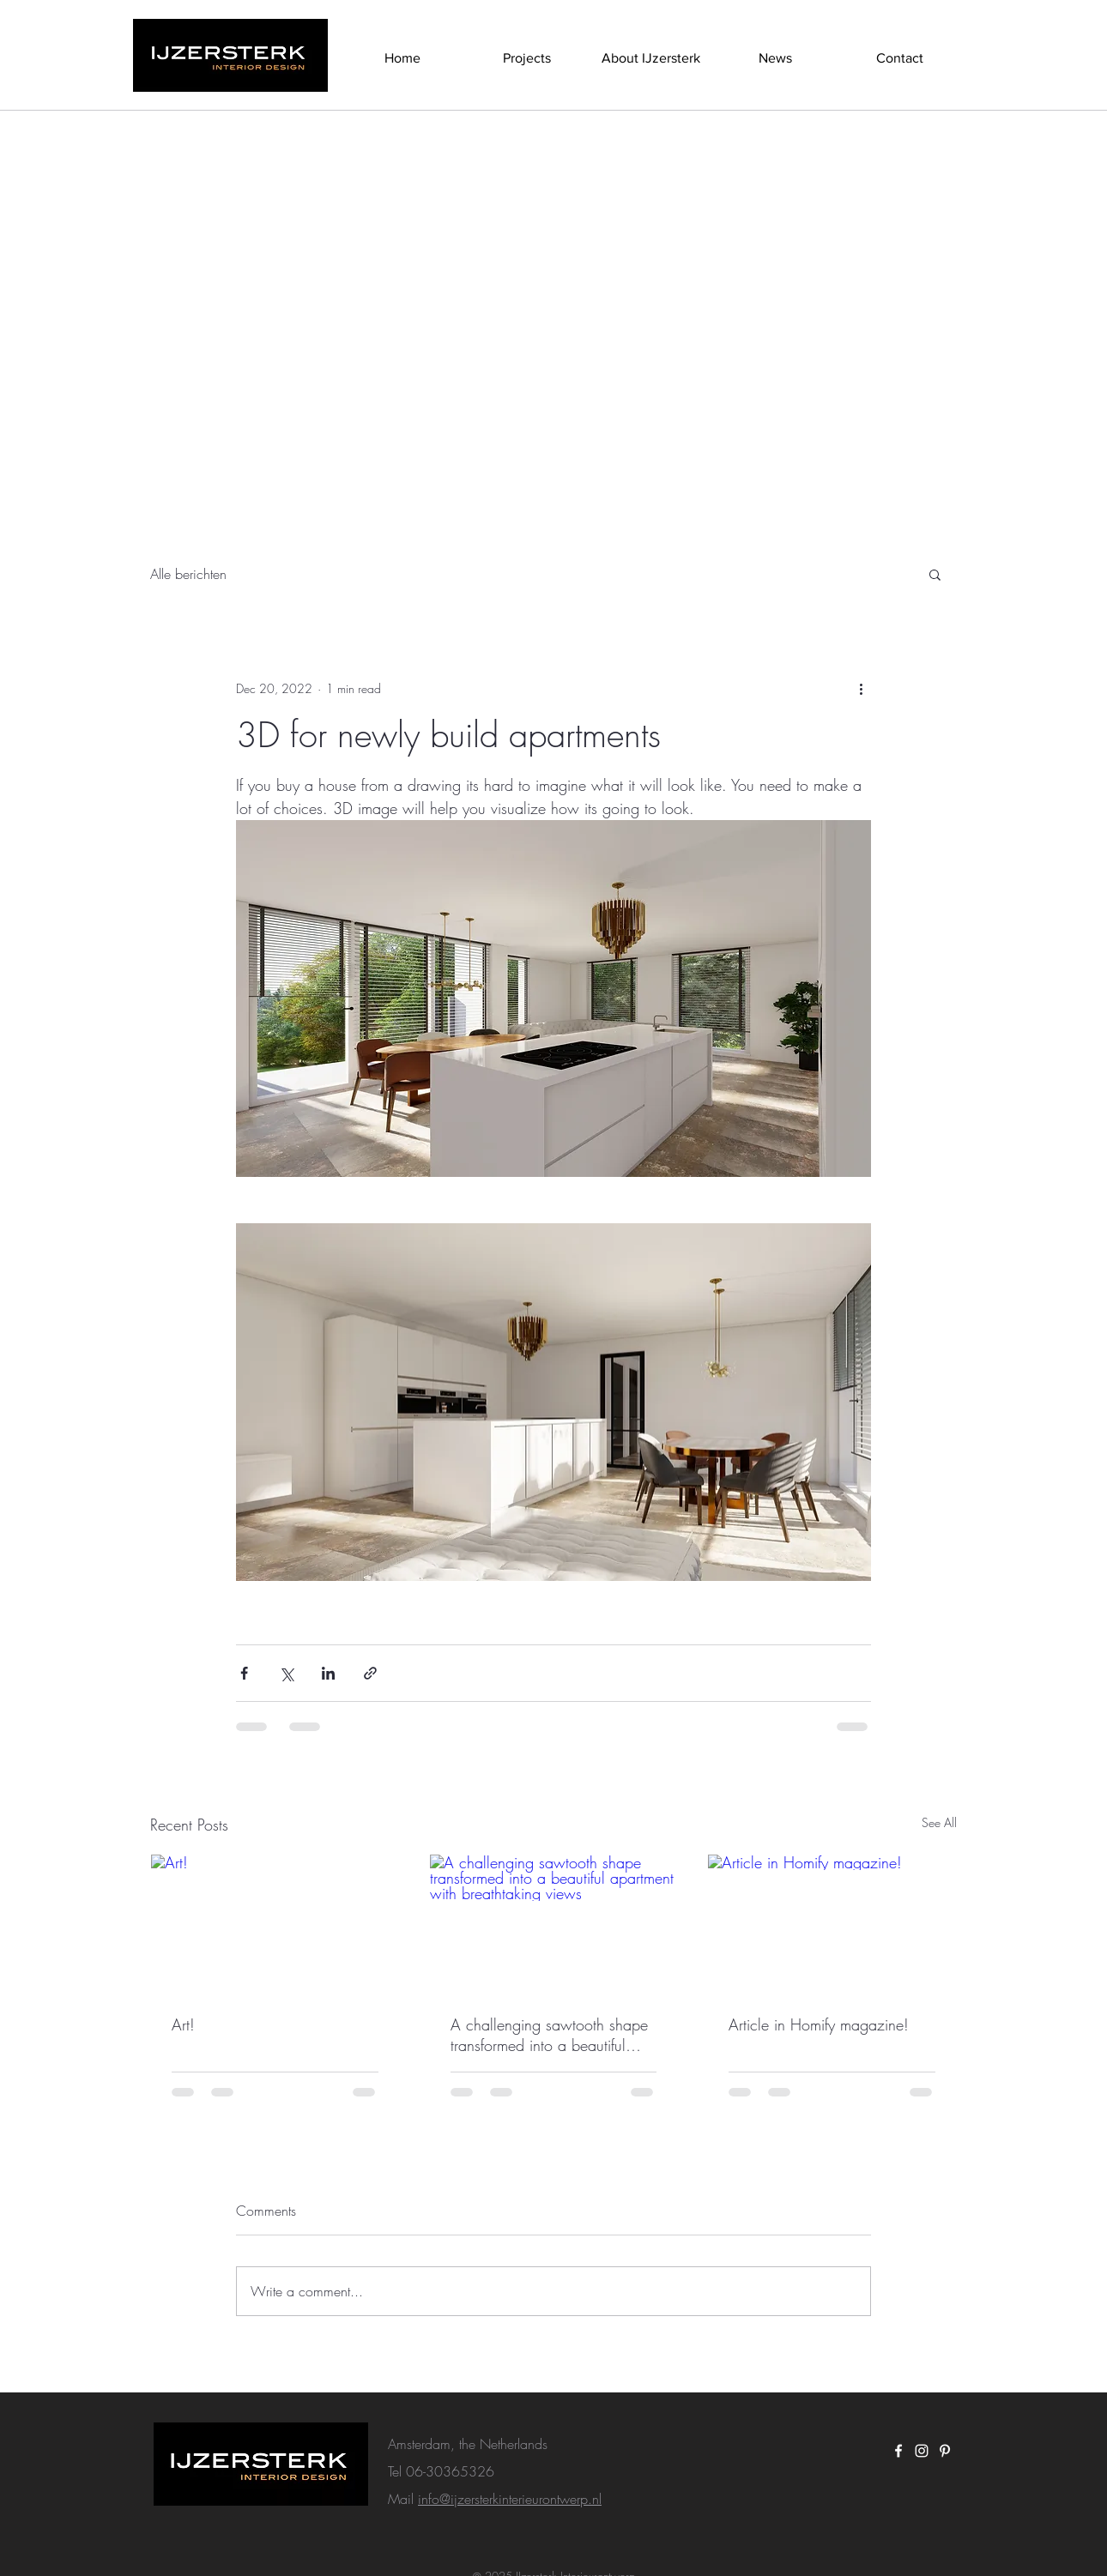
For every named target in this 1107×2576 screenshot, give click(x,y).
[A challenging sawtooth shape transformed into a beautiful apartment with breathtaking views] (554, 1924)
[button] (935, 574)
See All (939, 1822)
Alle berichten (188, 573)
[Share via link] (370, 1673)
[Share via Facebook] (244, 1673)
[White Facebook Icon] (898, 2450)
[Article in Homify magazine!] (832, 1924)
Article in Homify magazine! (819, 2024)
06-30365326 (450, 2471)
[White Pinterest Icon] (944, 2450)
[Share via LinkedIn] (328, 1673)
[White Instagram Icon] (921, 2450)
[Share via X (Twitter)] (286, 1673)
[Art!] (275, 1924)
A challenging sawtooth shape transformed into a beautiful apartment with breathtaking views (549, 2034)
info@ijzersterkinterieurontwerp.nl (510, 2498)
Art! (183, 2024)
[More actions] (860, 688)
